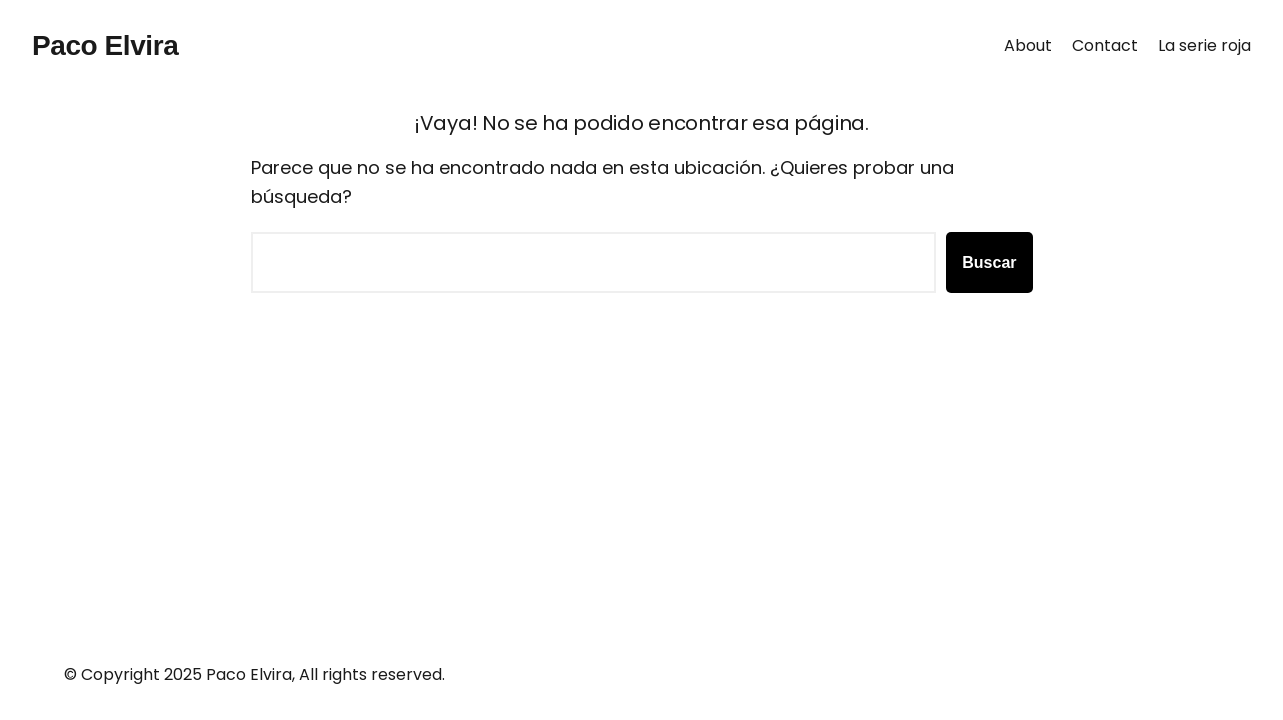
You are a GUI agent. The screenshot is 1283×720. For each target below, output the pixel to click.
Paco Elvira (105, 45)
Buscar (989, 262)
